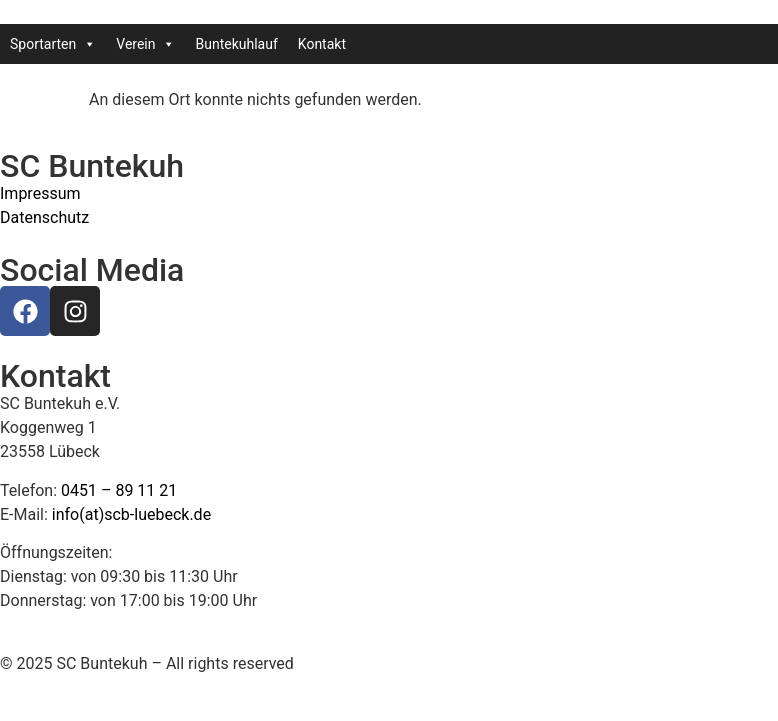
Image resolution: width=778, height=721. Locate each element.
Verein (145, 44)
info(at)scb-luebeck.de (131, 514)
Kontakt (322, 44)
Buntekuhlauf (236, 44)
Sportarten (53, 44)
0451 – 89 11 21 (119, 490)
